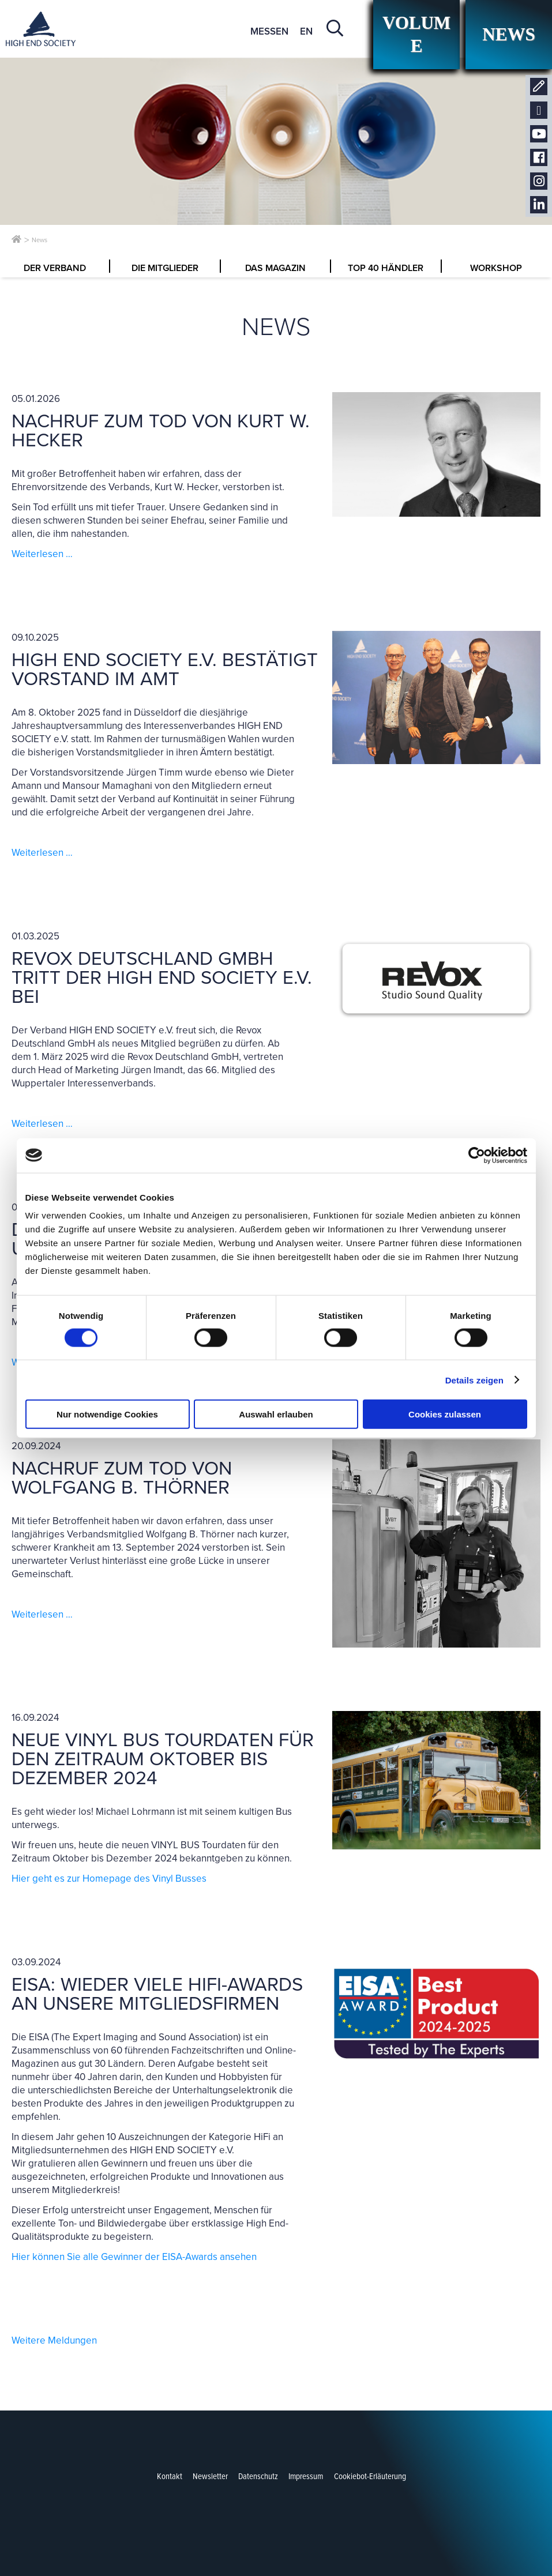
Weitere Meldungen (54, 2340)
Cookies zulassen (444, 1414)
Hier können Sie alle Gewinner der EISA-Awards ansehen (134, 2257)
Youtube (538, 134)
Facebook (538, 158)
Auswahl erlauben (276, 1414)
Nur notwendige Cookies (107, 1414)
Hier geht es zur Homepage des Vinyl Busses (109, 1878)
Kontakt (538, 87)
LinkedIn (538, 205)
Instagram (538, 181)
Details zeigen (474, 1380)
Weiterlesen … (42, 554)
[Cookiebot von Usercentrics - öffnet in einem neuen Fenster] (476, 1155)
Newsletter (538, 110)
